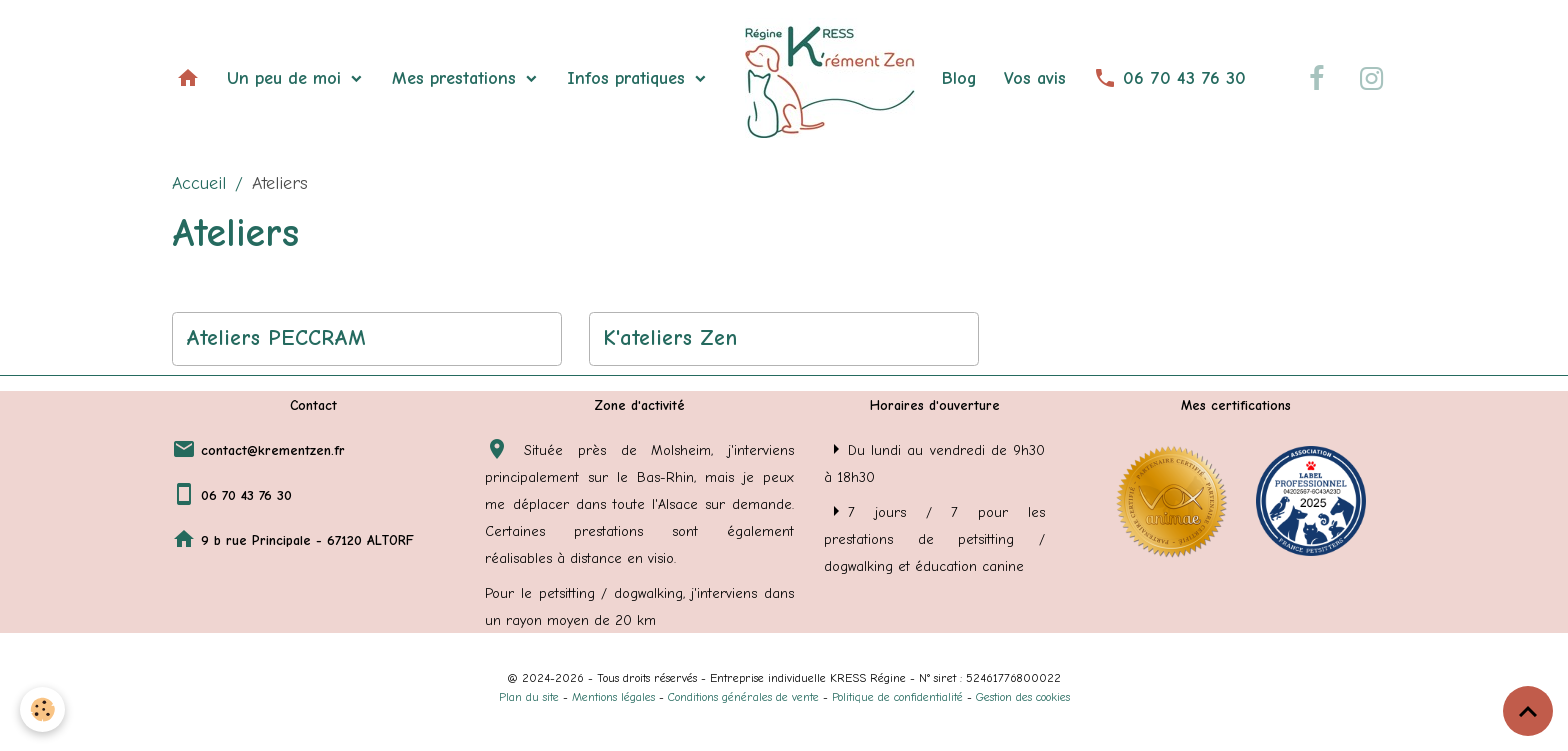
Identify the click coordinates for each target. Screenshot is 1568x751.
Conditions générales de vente (743, 697)
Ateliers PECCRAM (276, 338)
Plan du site (529, 697)
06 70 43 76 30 (1169, 78)
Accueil (199, 183)
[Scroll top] (1528, 711)
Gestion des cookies (1023, 697)
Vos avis (1035, 78)
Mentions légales (613, 697)
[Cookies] (42, 709)
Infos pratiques (629, 78)
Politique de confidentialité (897, 697)
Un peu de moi (287, 78)
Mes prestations (457, 78)
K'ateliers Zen (670, 338)
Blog (959, 78)
